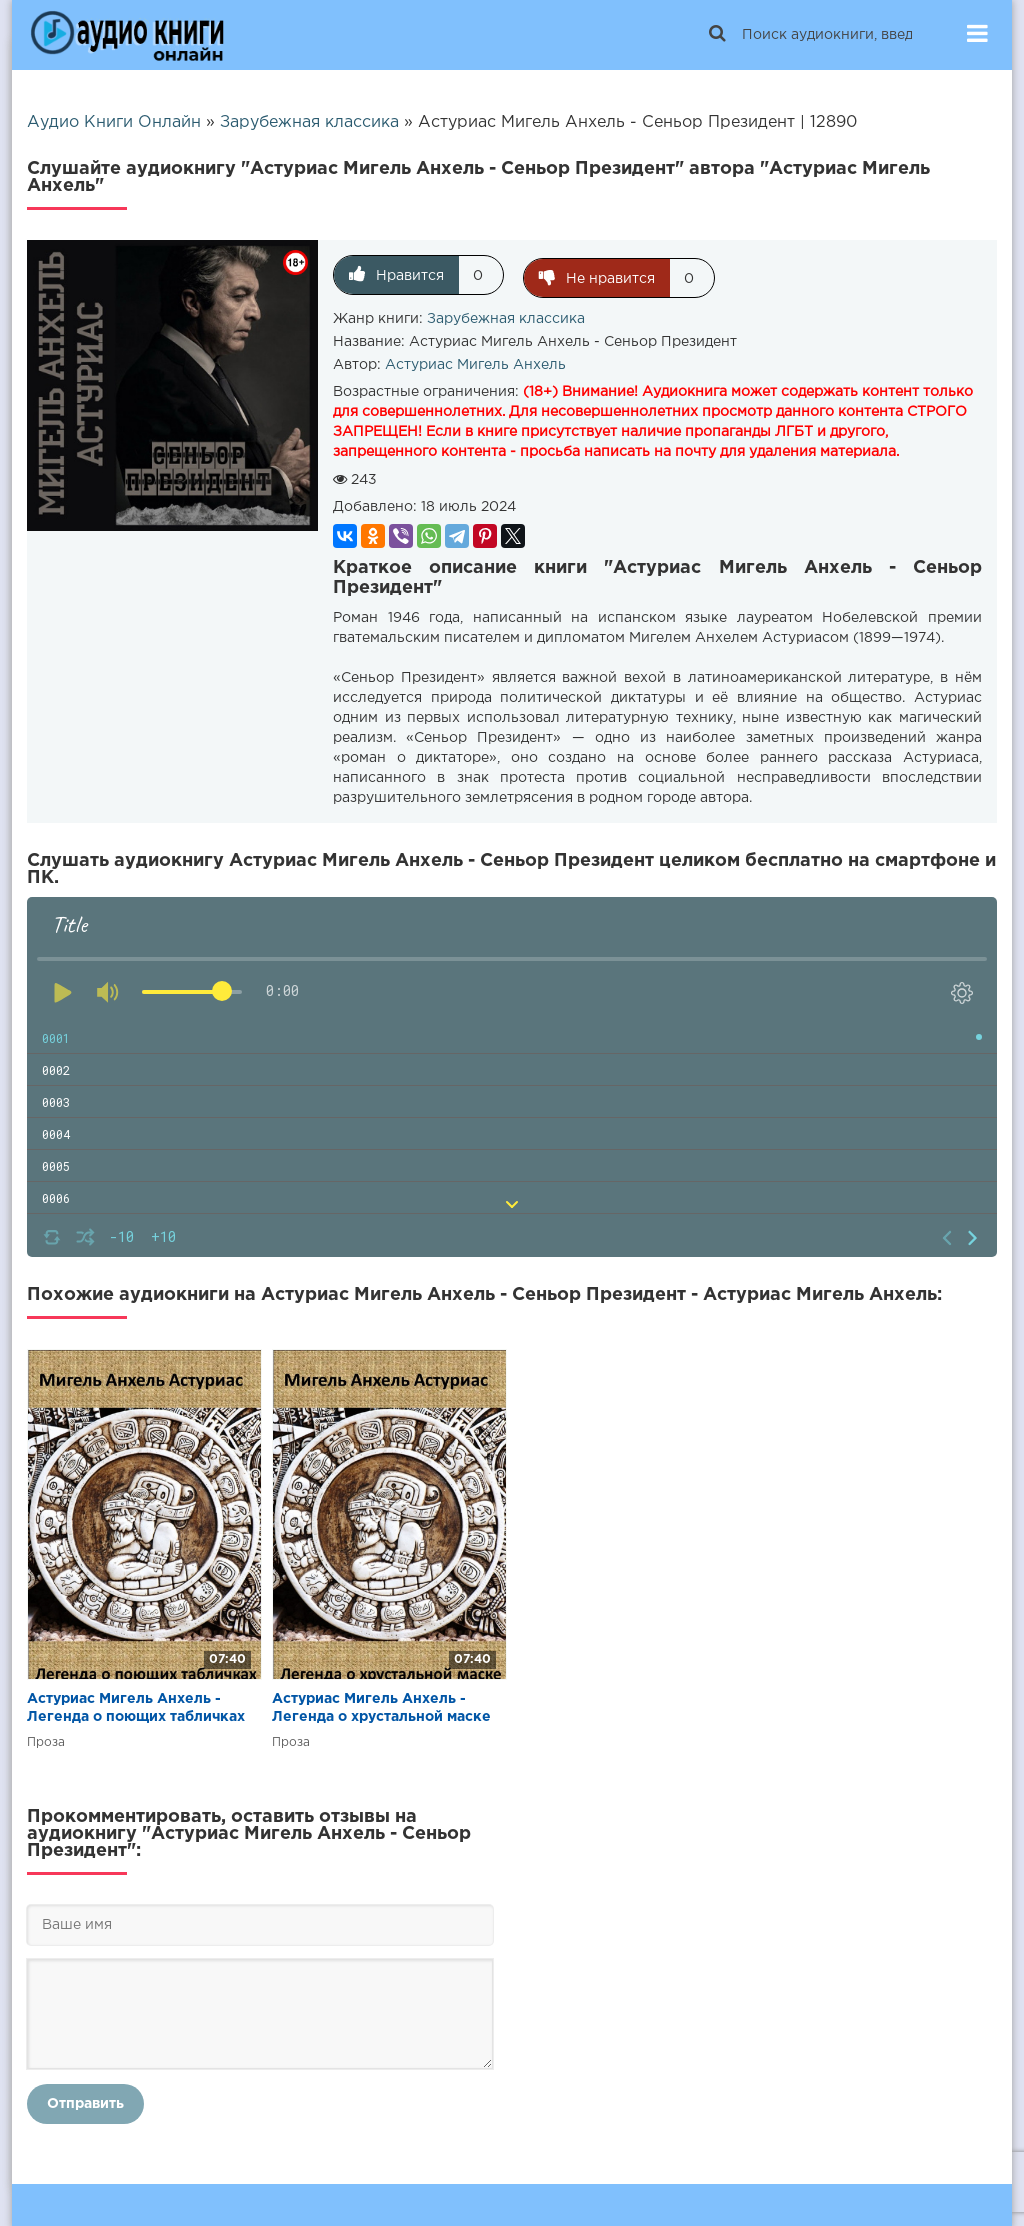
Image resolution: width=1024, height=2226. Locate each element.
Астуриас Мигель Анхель (475, 362)
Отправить (85, 2101)
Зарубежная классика (506, 316)
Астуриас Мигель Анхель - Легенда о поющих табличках (136, 1705)
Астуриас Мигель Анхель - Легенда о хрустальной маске (381, 1705)
